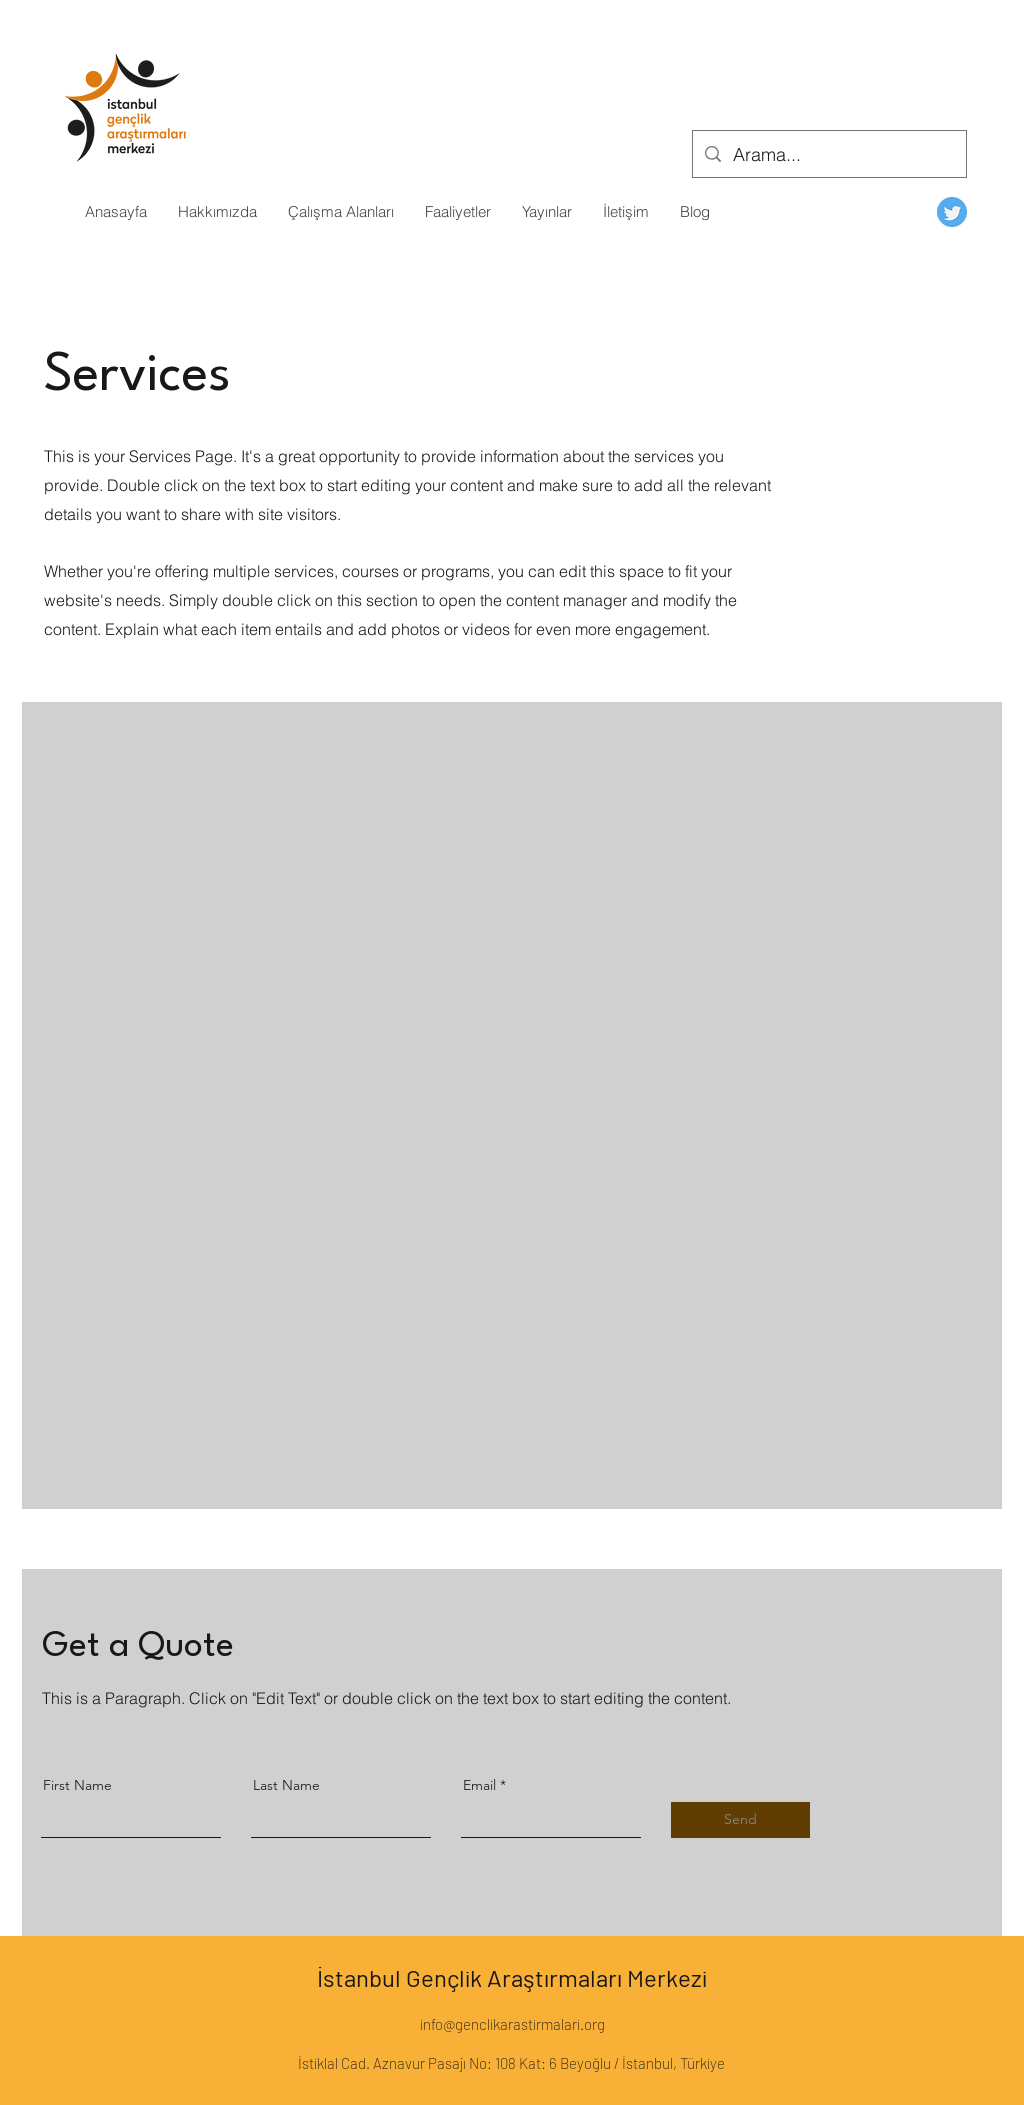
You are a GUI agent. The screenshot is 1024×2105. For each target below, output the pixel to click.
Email (479, 1785)
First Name (77, 1785)
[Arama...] (828, 155)
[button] (217, 212)
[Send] (740, 1820)
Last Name (286, 1785)
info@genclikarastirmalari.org (512, 2024)
